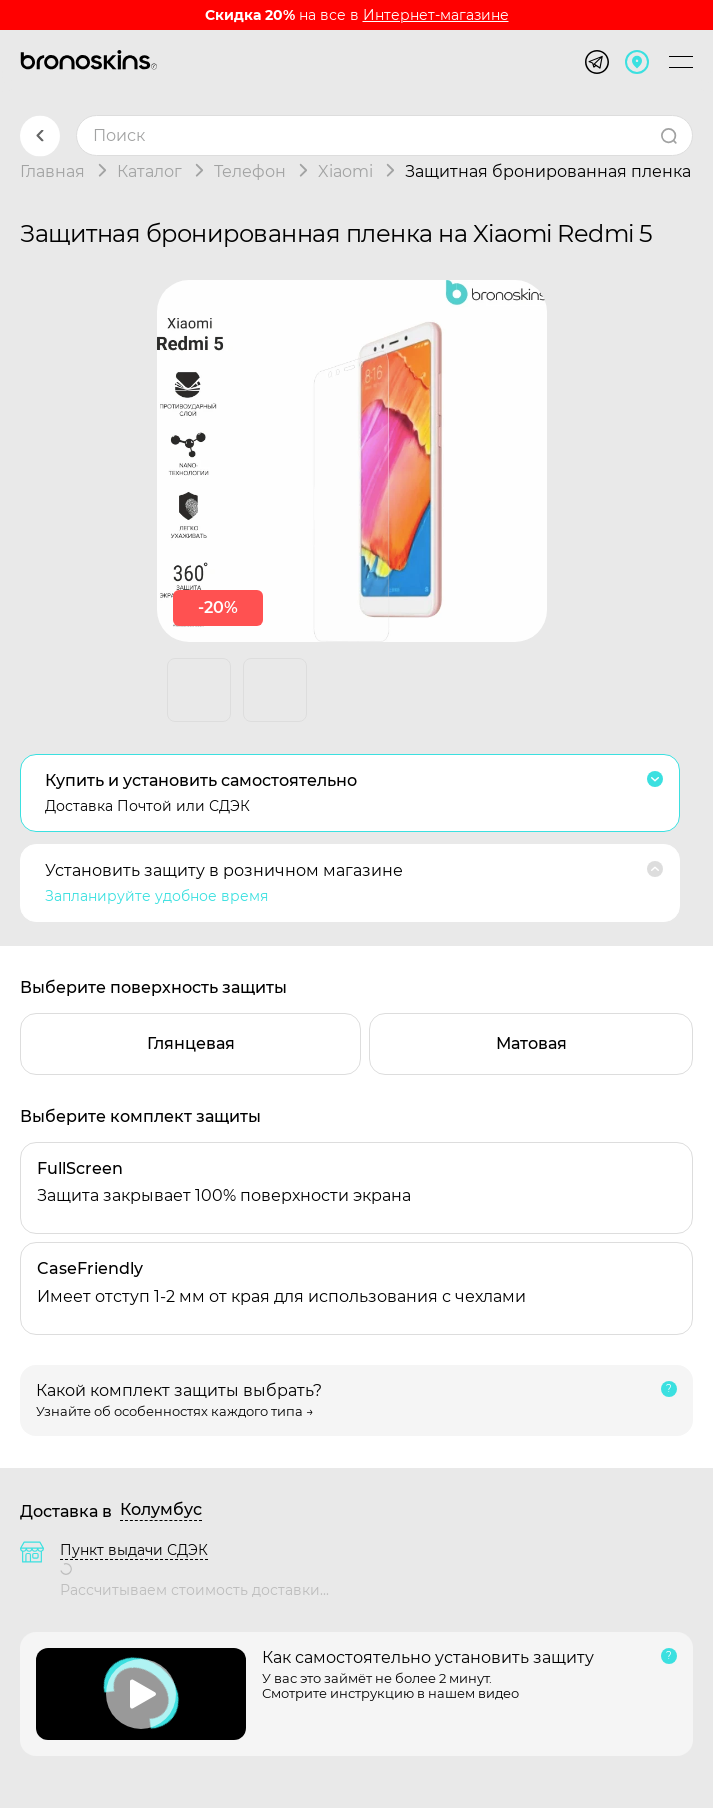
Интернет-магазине (436, 15)
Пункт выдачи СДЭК (134, 1550)
